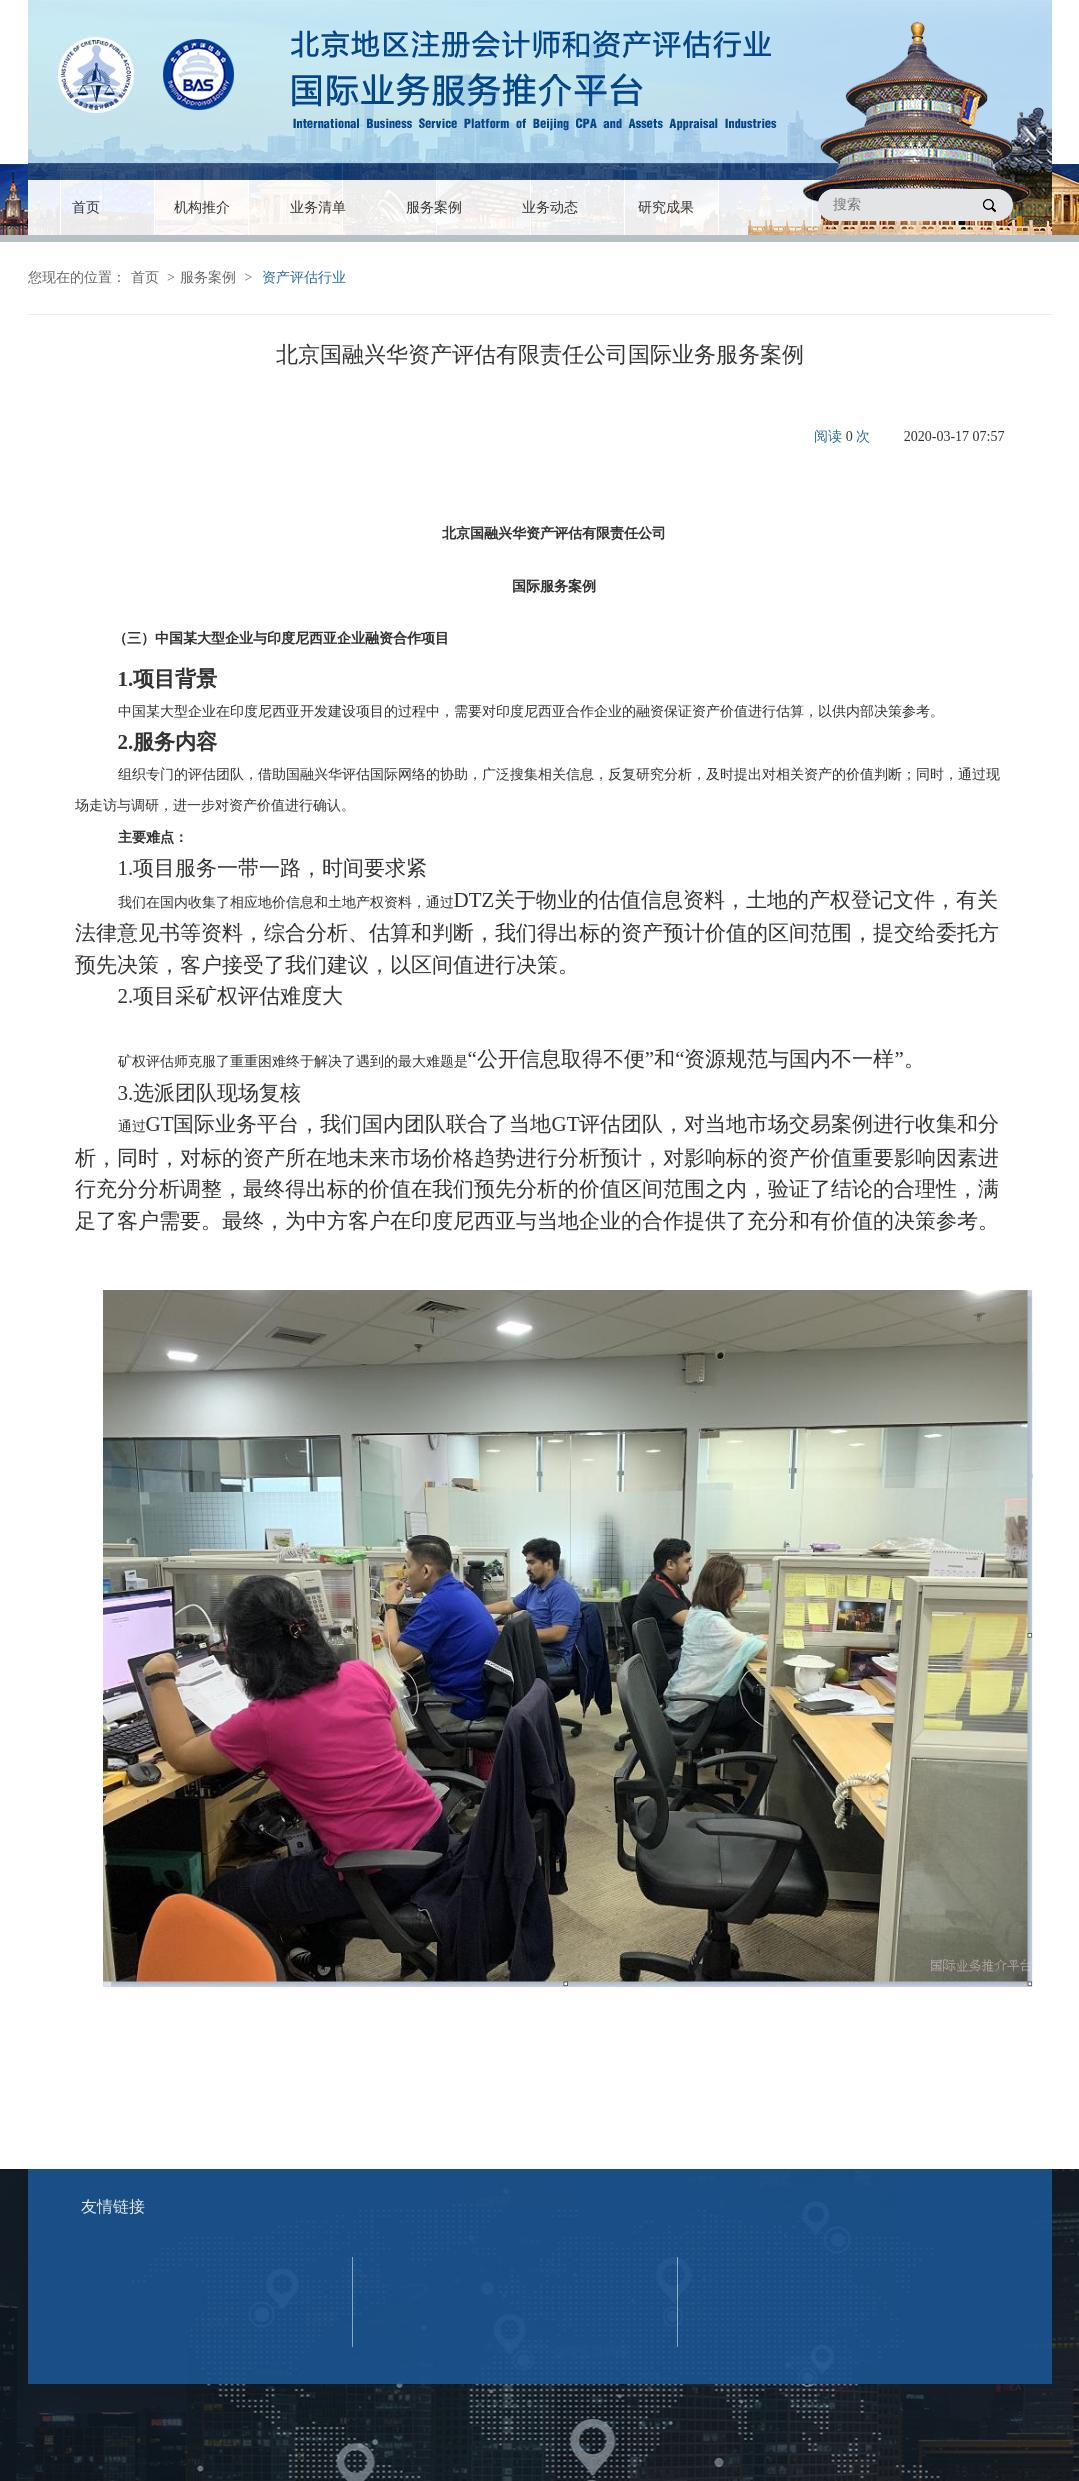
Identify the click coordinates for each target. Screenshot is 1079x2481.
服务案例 (434, 207)
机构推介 (202, 207)
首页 (86, 207)
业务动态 (550, 207)
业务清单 (318, 207)
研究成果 (666, 207)
